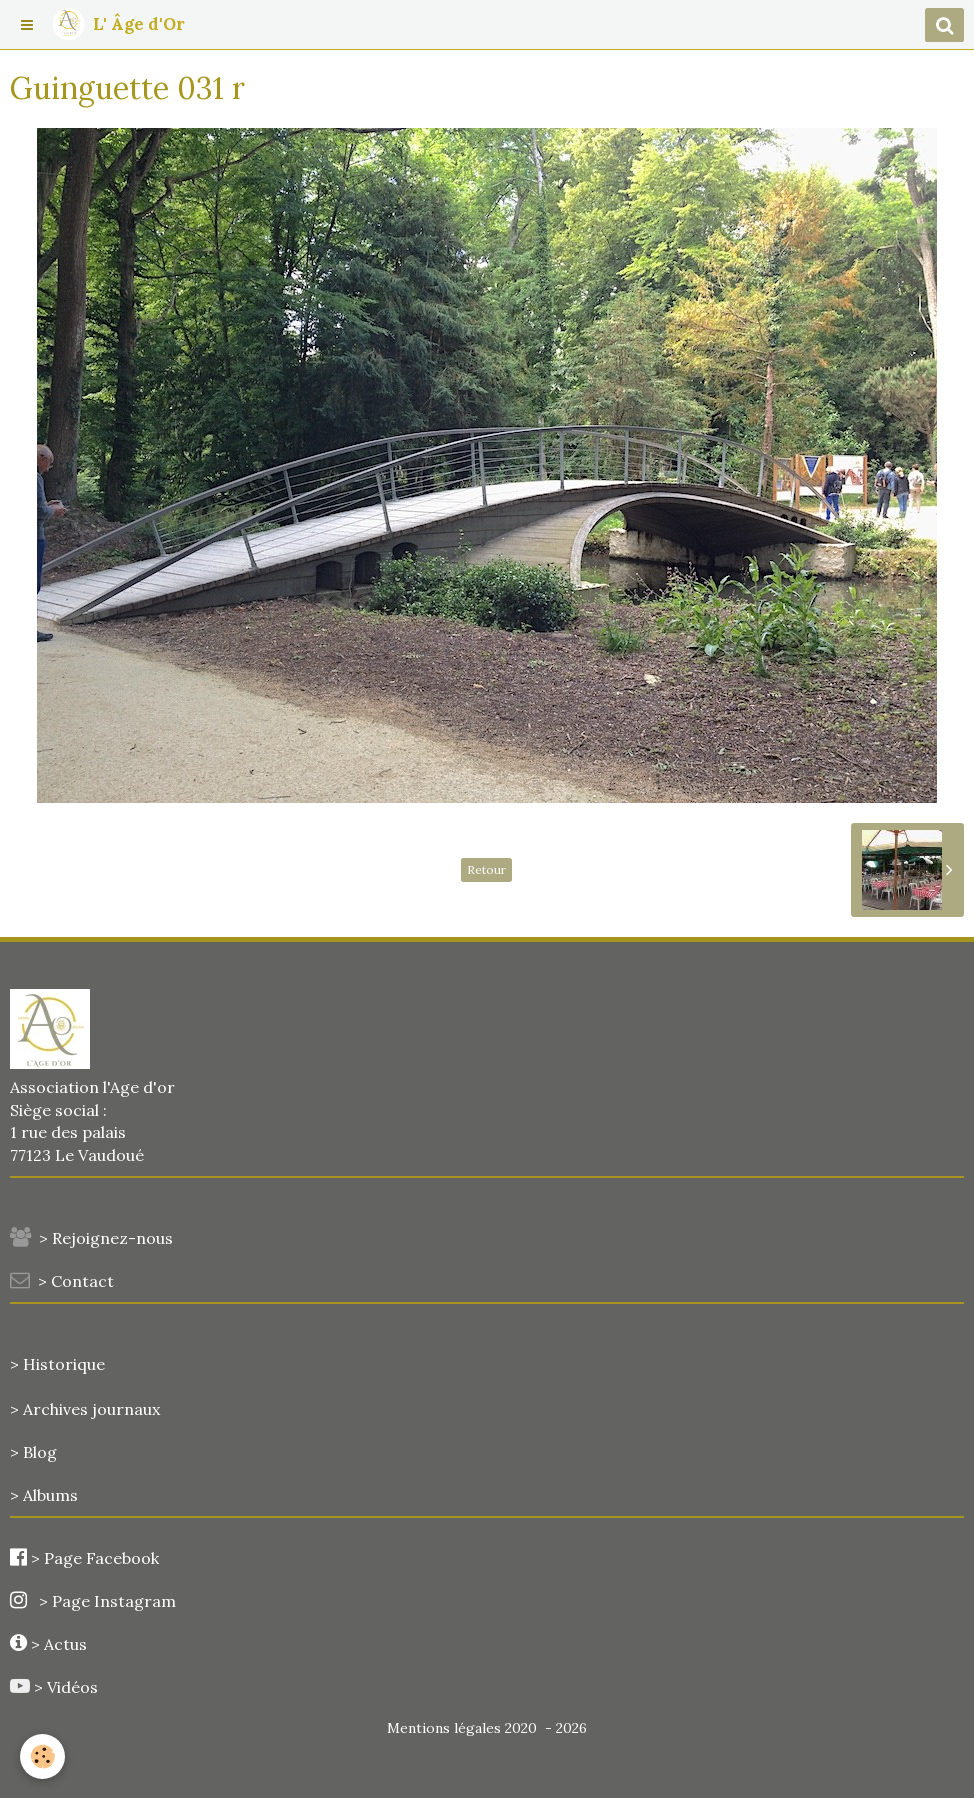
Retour (486, 869)
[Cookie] (42, 1756)
